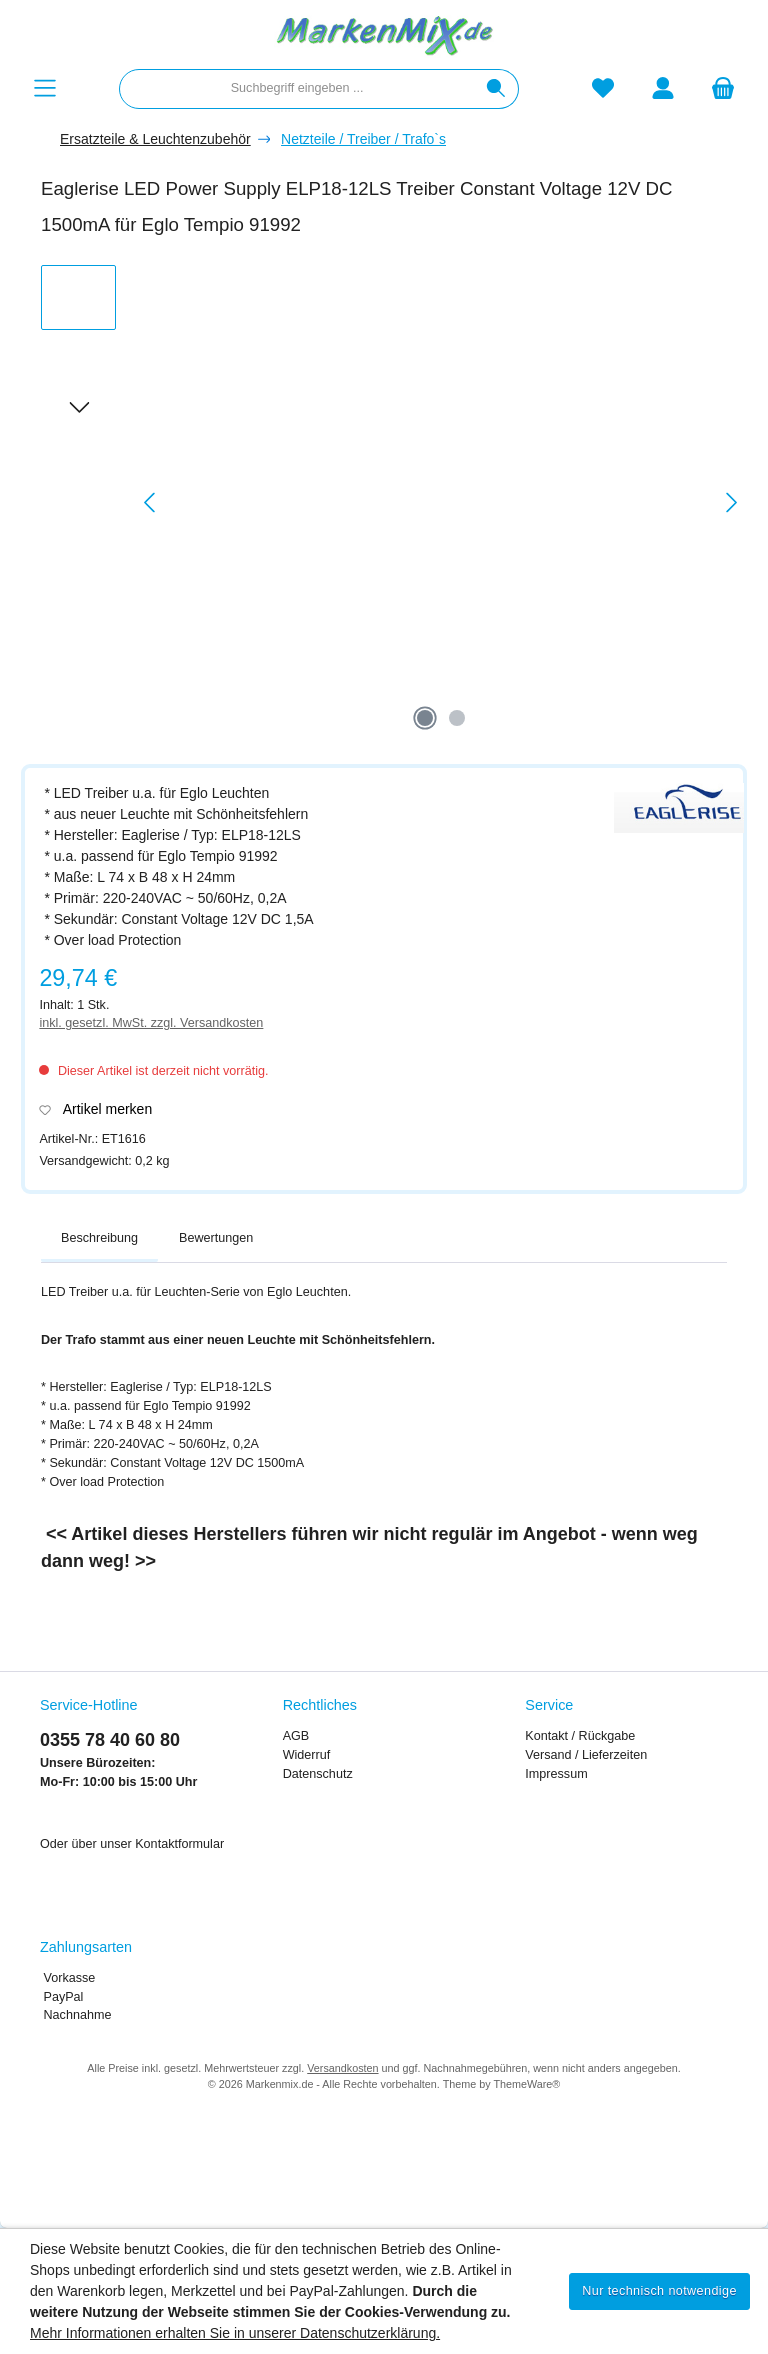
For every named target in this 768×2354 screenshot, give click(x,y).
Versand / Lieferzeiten (586, 1755)
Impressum (556, 1774)
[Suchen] (496, 89)
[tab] (99, 1239)
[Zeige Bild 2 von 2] (457, 718)
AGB (296, 1736)
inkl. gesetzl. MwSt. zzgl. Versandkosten (151, 1023)
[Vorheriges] (151, 502)
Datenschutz (318, 1774)
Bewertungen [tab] (216, 1238)
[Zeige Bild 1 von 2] (425, 718)
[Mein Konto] (663, 88)
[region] (394, 502)
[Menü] (45, 88)
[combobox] (297, 89)
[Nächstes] (731, 502)
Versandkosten (342, 2068)
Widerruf (307, 1755)
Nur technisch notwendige (659, 2291)
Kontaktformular (179, 1844)
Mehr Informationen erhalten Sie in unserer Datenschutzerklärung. (235, 2333)
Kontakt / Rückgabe (580, 1736)
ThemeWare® (526, 2084)
